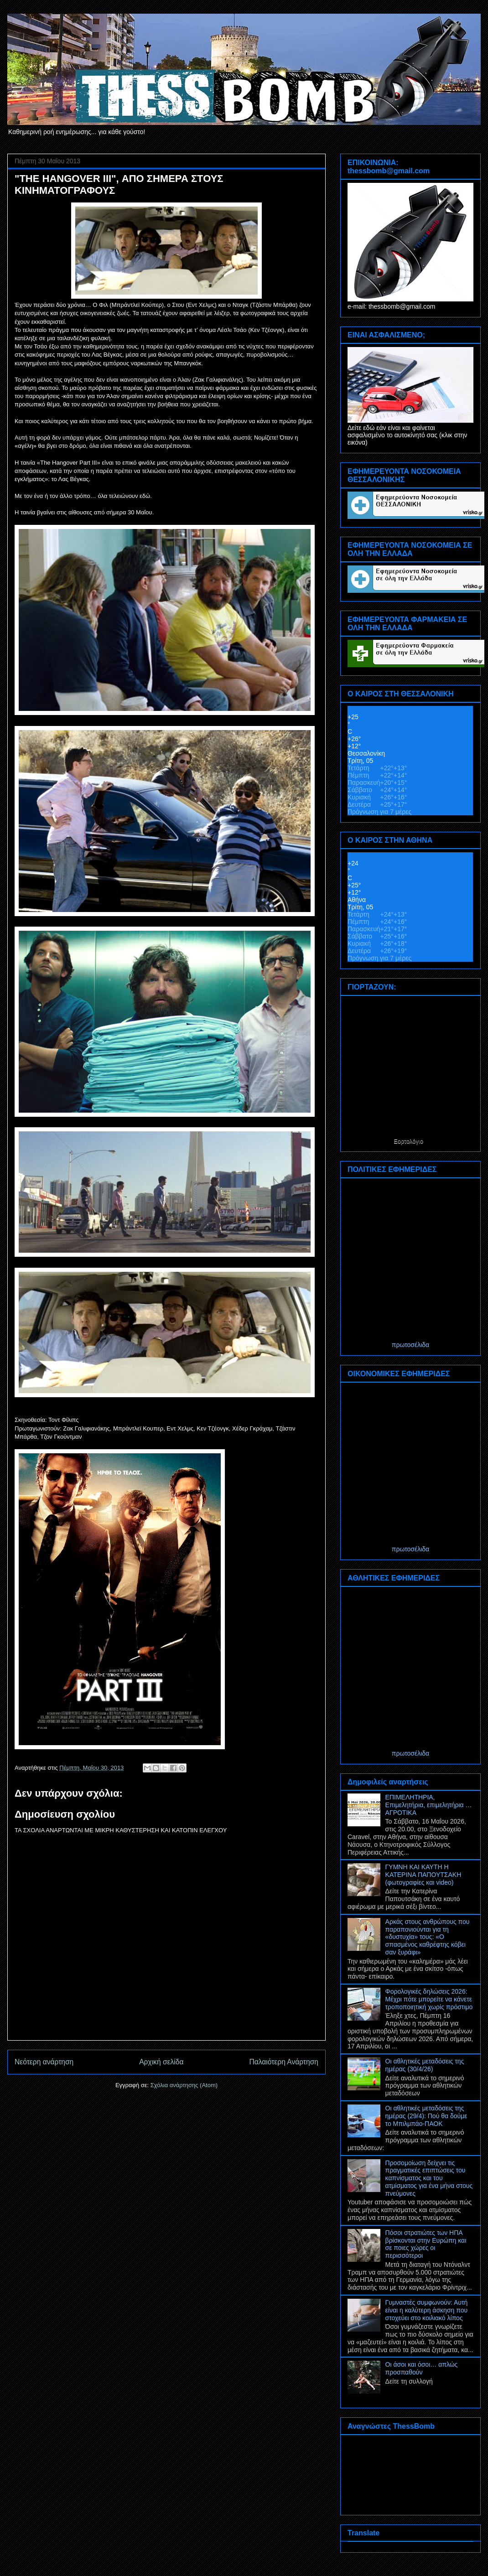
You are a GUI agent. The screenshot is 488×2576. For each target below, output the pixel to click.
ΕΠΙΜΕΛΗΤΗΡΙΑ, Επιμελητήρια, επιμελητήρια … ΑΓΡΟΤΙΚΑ (428, 1804)
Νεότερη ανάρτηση (44, 2062)
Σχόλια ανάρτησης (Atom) (184, 2085)
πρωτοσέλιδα (410, 1344)
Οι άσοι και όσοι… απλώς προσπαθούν (421, 2368)
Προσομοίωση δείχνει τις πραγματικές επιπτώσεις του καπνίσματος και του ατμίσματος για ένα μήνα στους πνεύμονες (429, 2178)
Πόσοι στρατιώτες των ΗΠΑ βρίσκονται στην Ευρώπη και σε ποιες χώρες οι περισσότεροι (426, 2244)
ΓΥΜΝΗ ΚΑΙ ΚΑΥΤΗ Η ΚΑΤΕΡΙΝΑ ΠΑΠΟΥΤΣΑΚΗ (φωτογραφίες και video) (423, 1874)
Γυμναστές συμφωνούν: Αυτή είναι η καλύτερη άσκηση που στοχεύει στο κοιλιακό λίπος (426, 2310)
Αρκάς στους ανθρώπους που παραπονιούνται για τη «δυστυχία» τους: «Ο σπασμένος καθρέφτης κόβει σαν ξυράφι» (427, 1937)
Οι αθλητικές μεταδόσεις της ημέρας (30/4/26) (424, 2065)
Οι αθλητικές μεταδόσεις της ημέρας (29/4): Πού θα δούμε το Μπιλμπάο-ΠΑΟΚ (426, 2115)
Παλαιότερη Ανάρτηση (283, 2062)
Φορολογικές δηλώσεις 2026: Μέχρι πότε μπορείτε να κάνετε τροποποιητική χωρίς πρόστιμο (429, 1999)
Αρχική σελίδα (161, 2062)
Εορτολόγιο (408, 1141)
